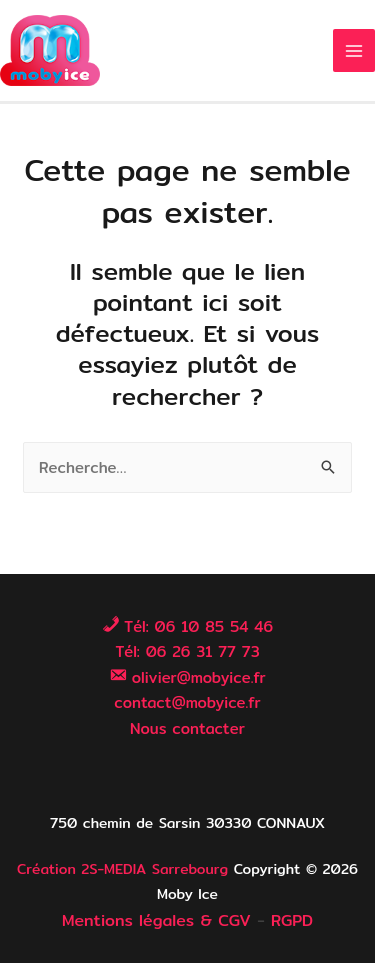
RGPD (292, 920)
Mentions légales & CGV (156, 920)
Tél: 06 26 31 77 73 (187, 651)
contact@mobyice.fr (187, 702)
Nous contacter (187, 728)
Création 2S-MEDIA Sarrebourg (122, 869)
